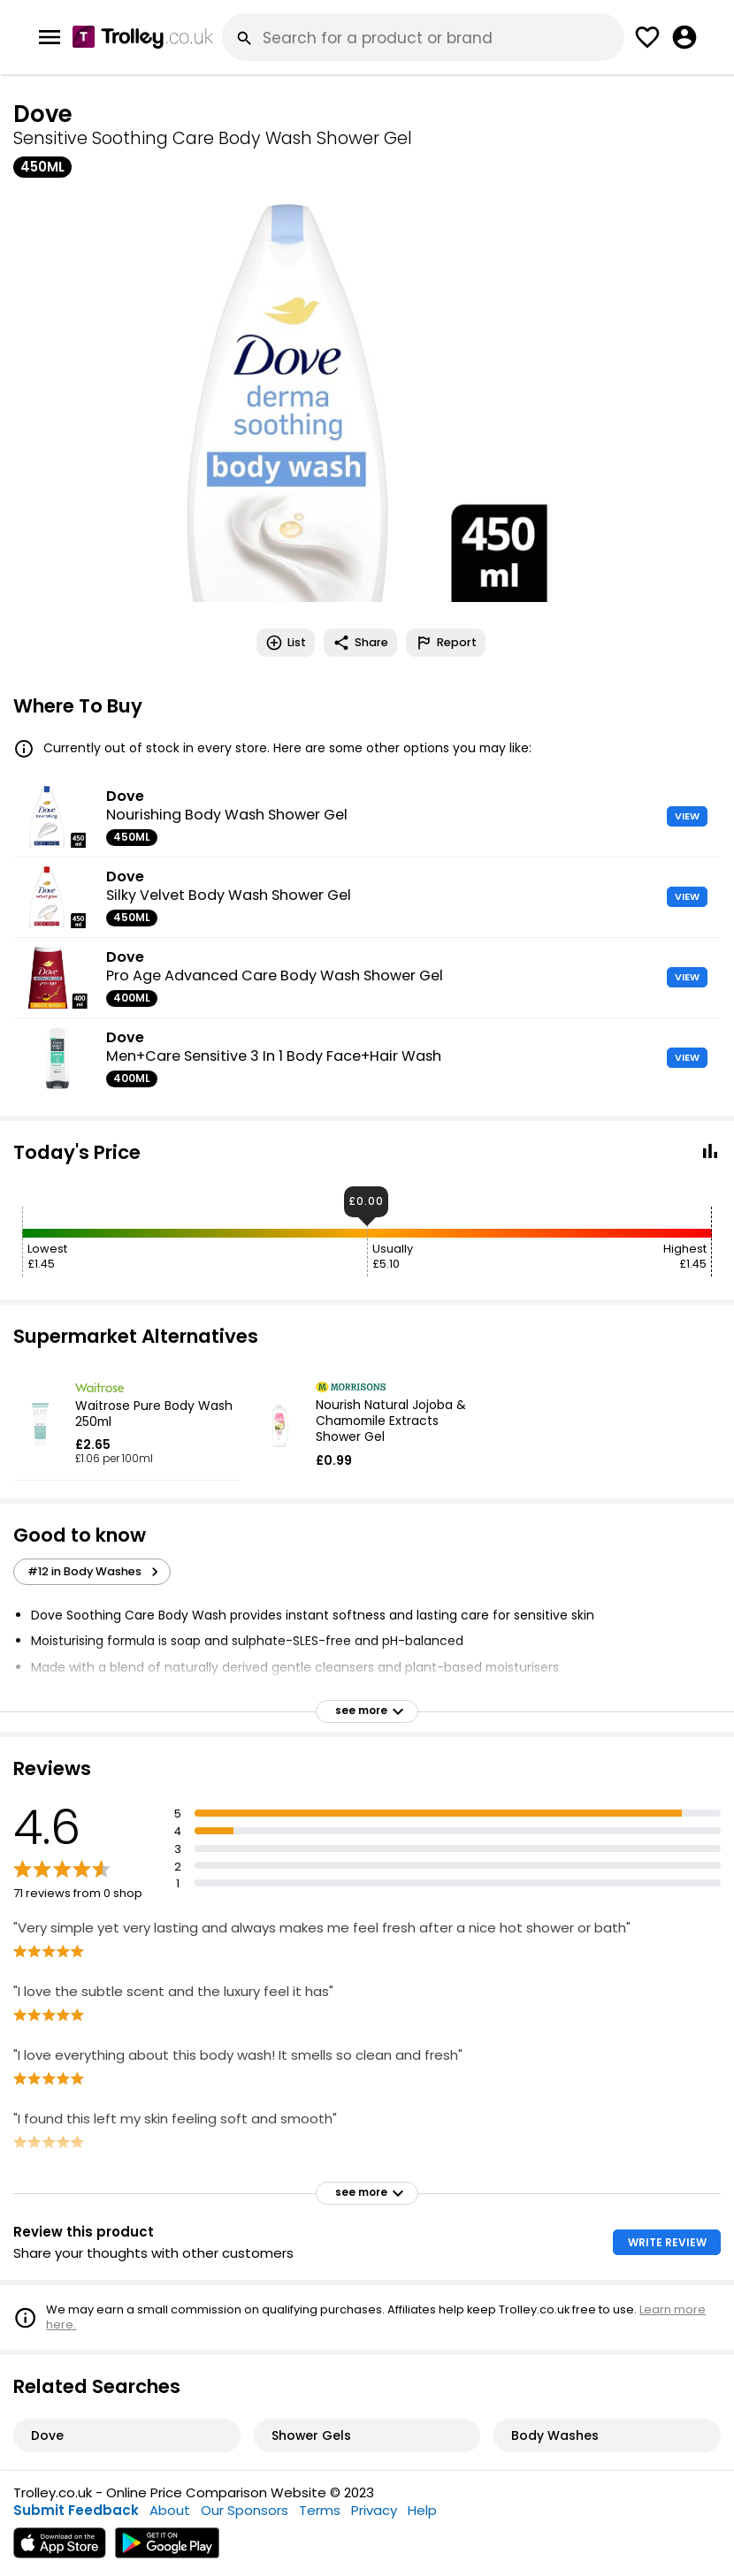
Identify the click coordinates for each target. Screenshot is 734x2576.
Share (360, 643)
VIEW (687, 816)
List (285, 643)
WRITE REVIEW (667, 2242)
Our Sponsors (244, 2510)
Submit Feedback (76, 2510)
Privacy (374, 2510)
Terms (319, 2510)
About (169, 2510)
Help (422, 2510)
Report (446, 643)
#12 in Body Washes (95, 1572)
